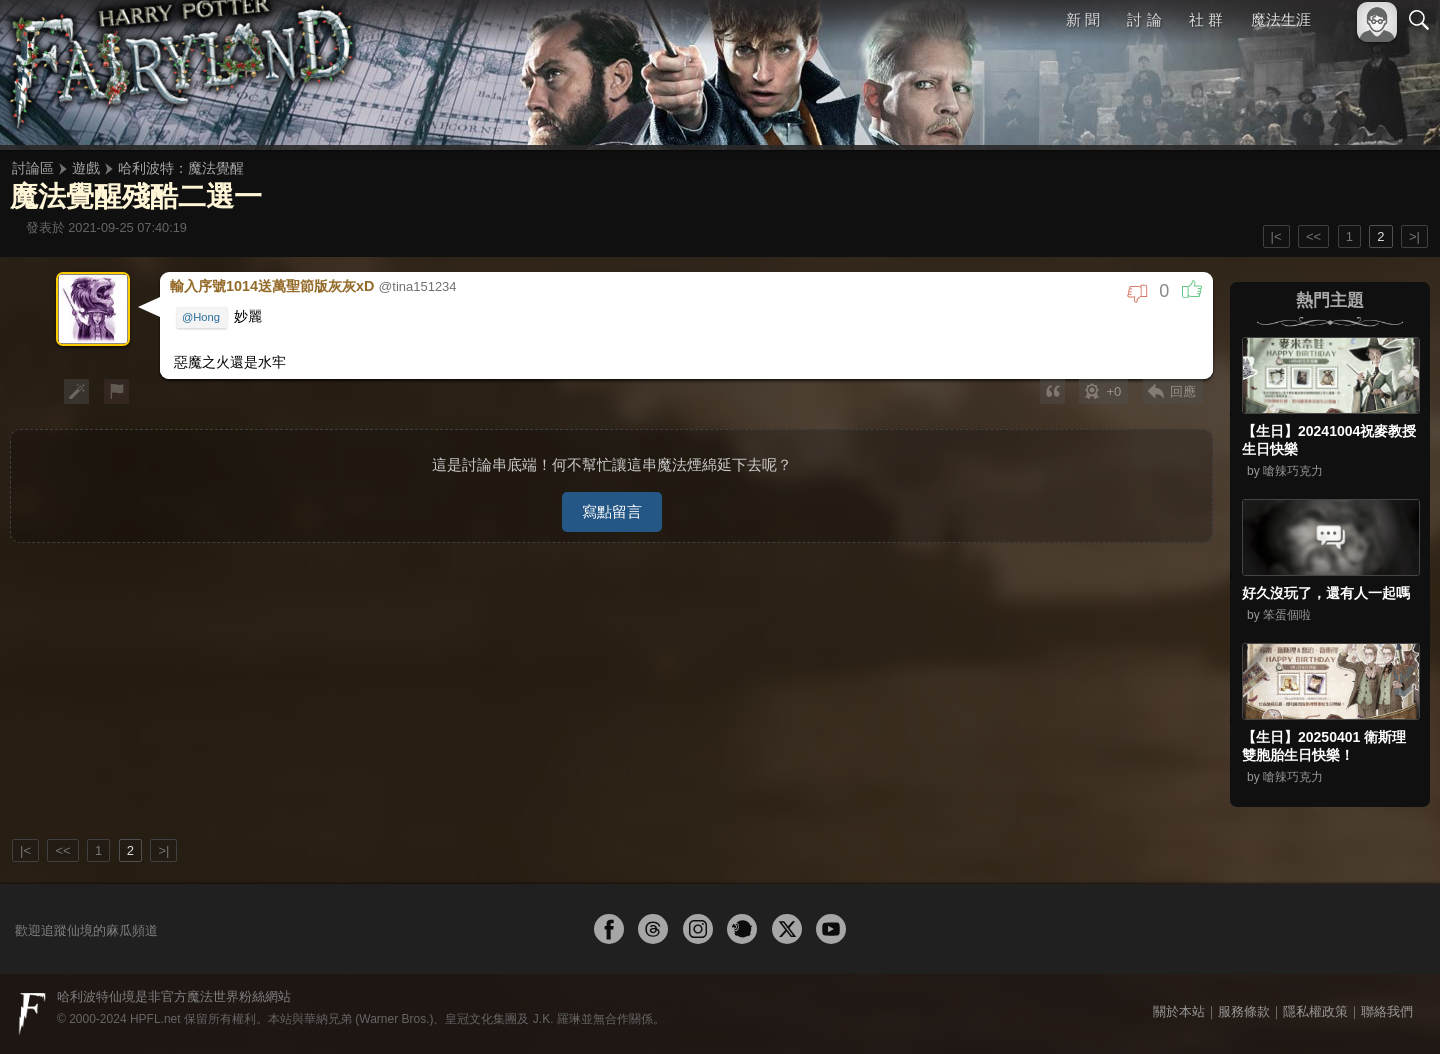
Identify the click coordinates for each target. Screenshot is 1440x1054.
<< (1313, 236)
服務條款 (1244, 1011)
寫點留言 (612, 502)
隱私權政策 (1315, 1011)
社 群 (1206, 19)
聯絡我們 (1387, 1011)
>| (1414, 236)
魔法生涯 (1281, 19)
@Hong (202, 316)
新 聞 (1083, 19)
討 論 (1145, 19)
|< (1276, 236)
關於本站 (1179, 1011)
